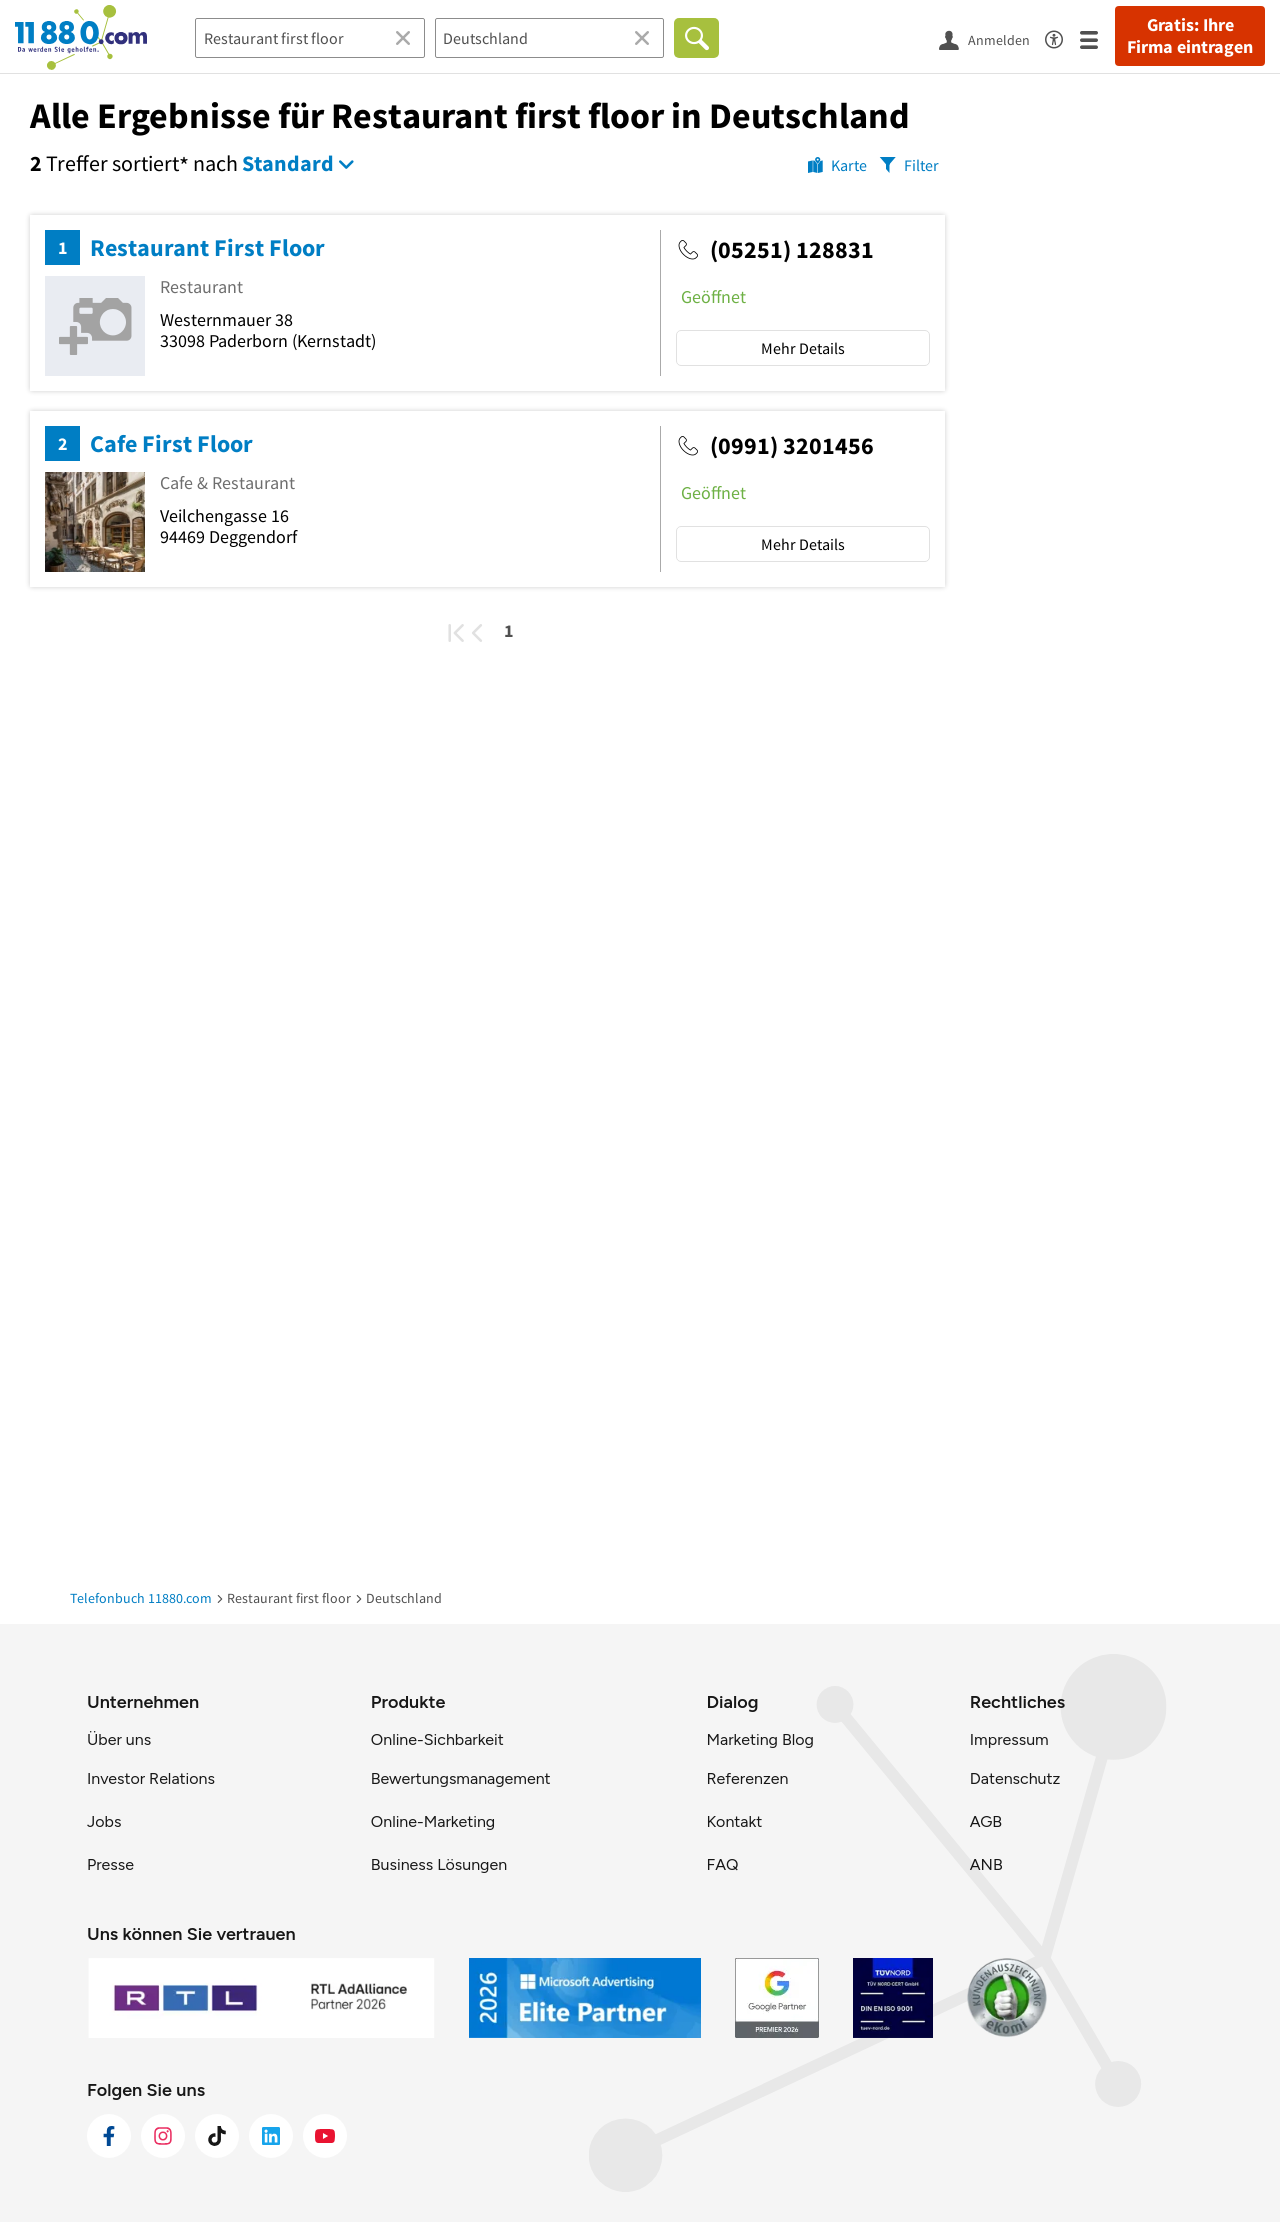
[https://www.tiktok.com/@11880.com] (217, 2136)
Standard (288, 163)
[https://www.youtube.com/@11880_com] (325, 2136)
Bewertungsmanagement (461, 1778)
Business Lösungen (439, 1864)
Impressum (1009, 1739)
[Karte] (837, 164)
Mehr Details (803, 348)
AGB (986, 1821)
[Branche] (310, 38)
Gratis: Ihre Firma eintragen (1190, 36)
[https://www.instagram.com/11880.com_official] (163, 2136)
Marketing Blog (759, 1739)
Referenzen (747, 1778)
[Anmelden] (992, 39)
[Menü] (1097, 38)
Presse (110, 1864)
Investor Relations (151, 1778)
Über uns (119, 1739)
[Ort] (550, 38)
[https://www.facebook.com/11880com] (109, 2136)
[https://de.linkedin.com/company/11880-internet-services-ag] (271, 2136)
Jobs (104, 1821)
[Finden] (696, 38)
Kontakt (734, 1821)
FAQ (722, 1864)
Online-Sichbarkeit (437, 1739)
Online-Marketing (433, 1821)
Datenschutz (1015, 1778)
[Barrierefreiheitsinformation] (1062, 36)
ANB (986, 1864)
